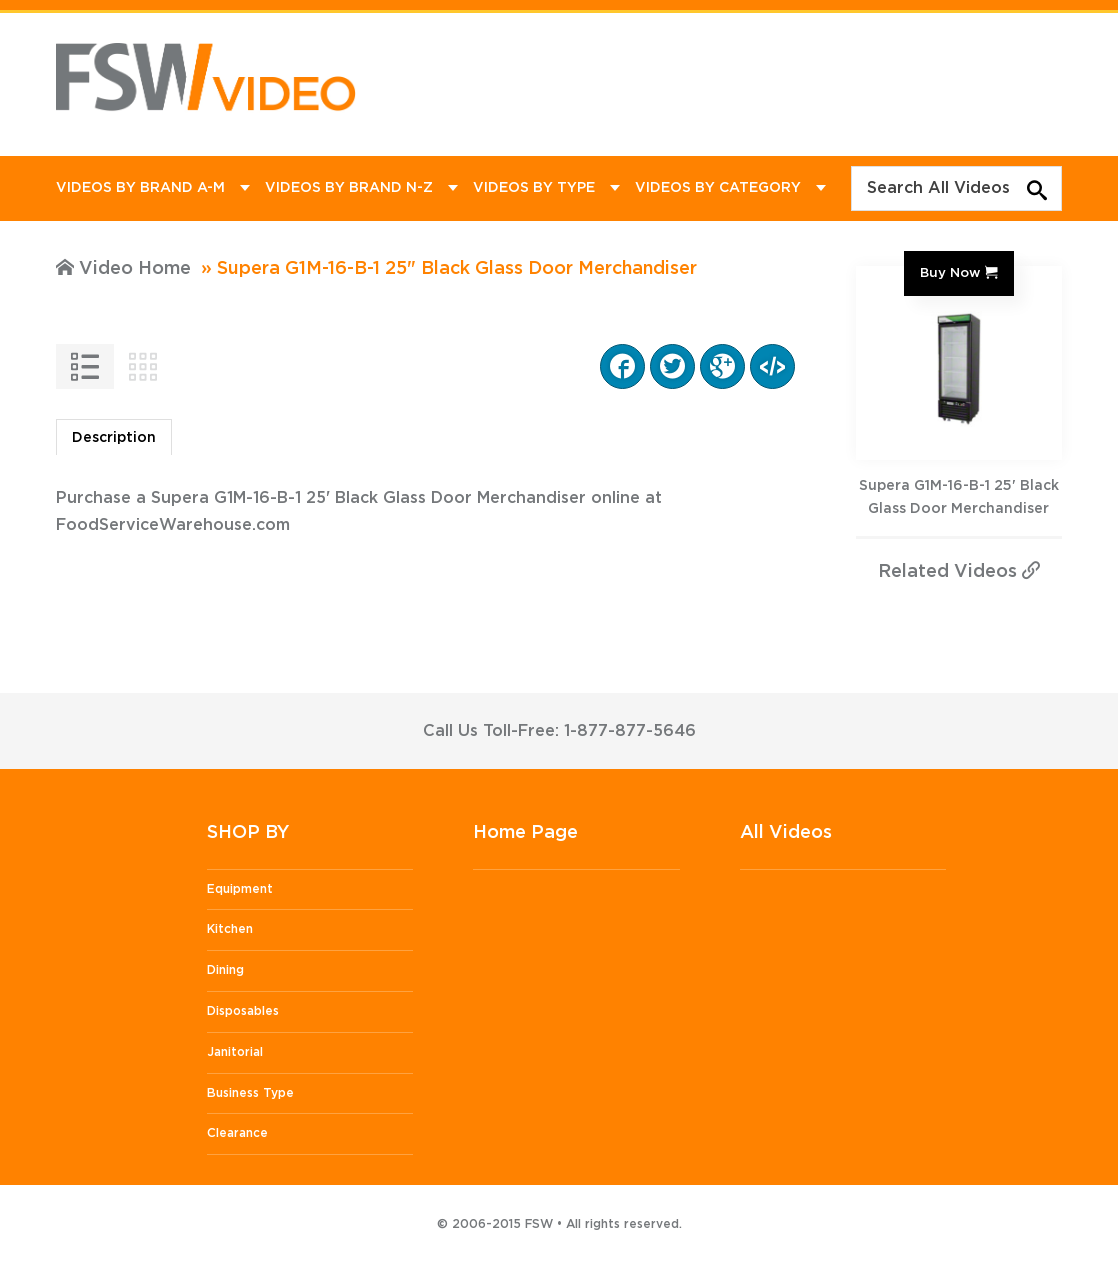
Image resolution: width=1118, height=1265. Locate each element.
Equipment (240, 889)
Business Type (250, 1093)
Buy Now (950, 273)
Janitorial (235, 1052)
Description (114, 438)
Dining (225, 970)
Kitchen (230, 929)
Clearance (237, 1133)
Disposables (243, 1011)
